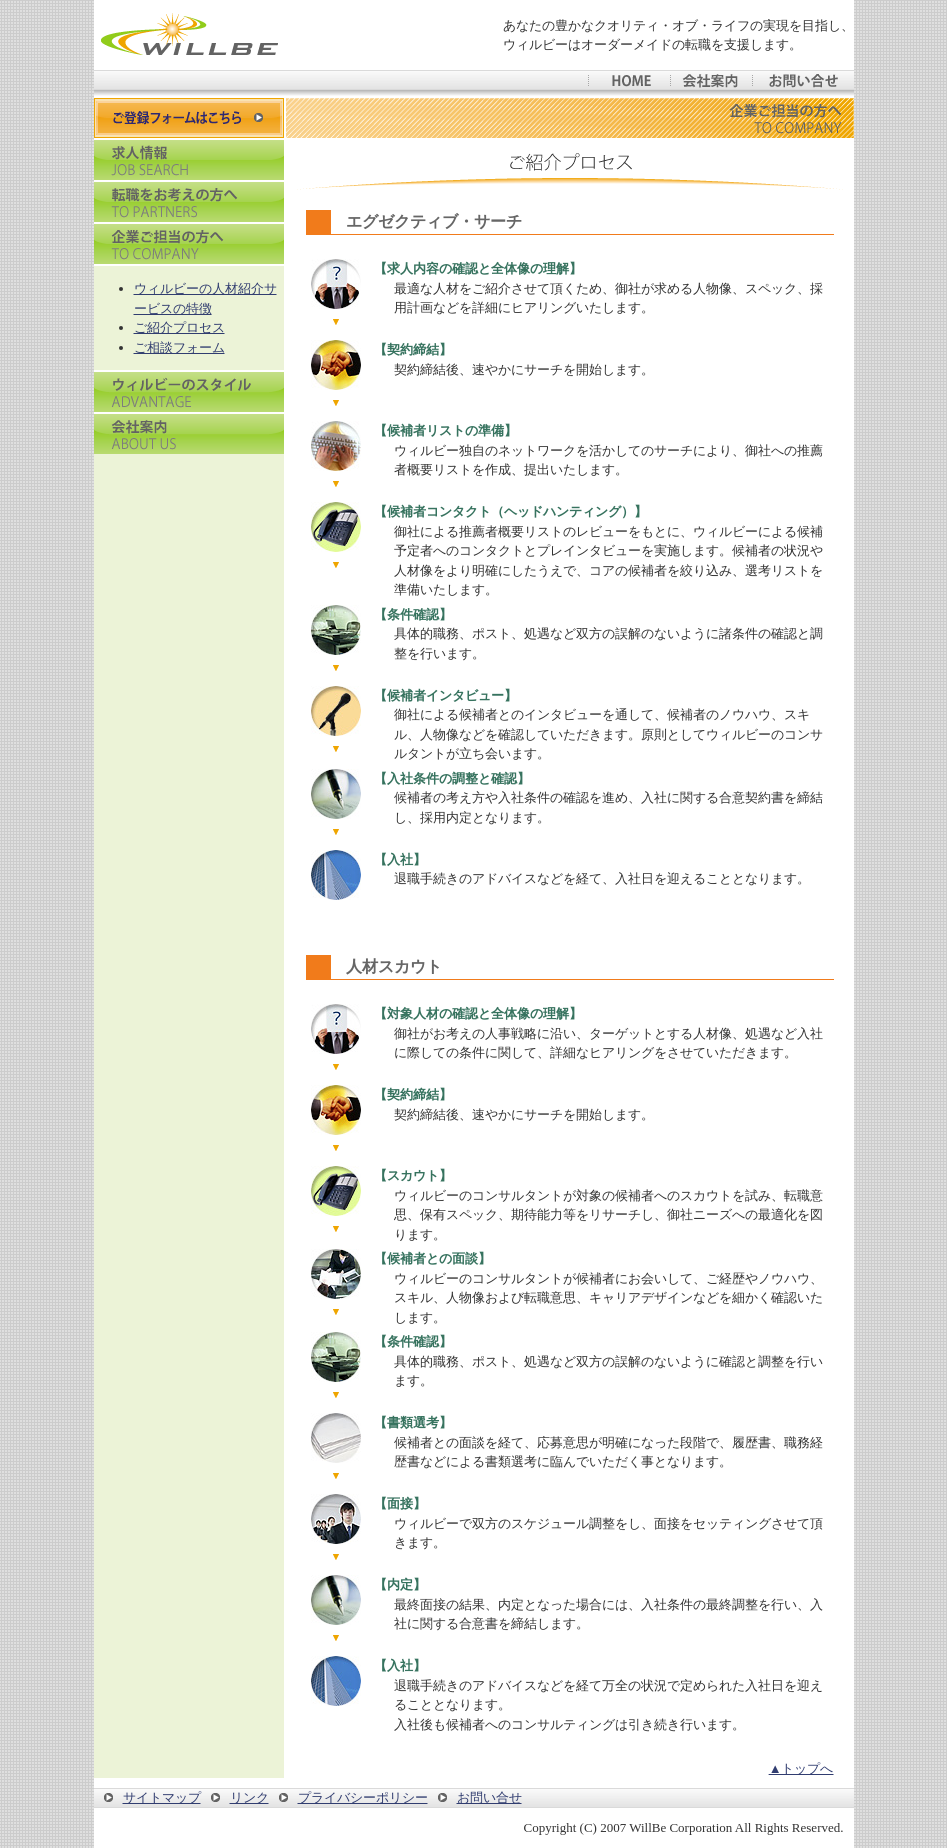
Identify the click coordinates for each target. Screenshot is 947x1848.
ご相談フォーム (179, 347)
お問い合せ (489, 1797)
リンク (249, 1797)
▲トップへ (801, 1768)
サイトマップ (162, 1797)
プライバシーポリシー (363, 1797)
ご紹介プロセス (179, 327)
